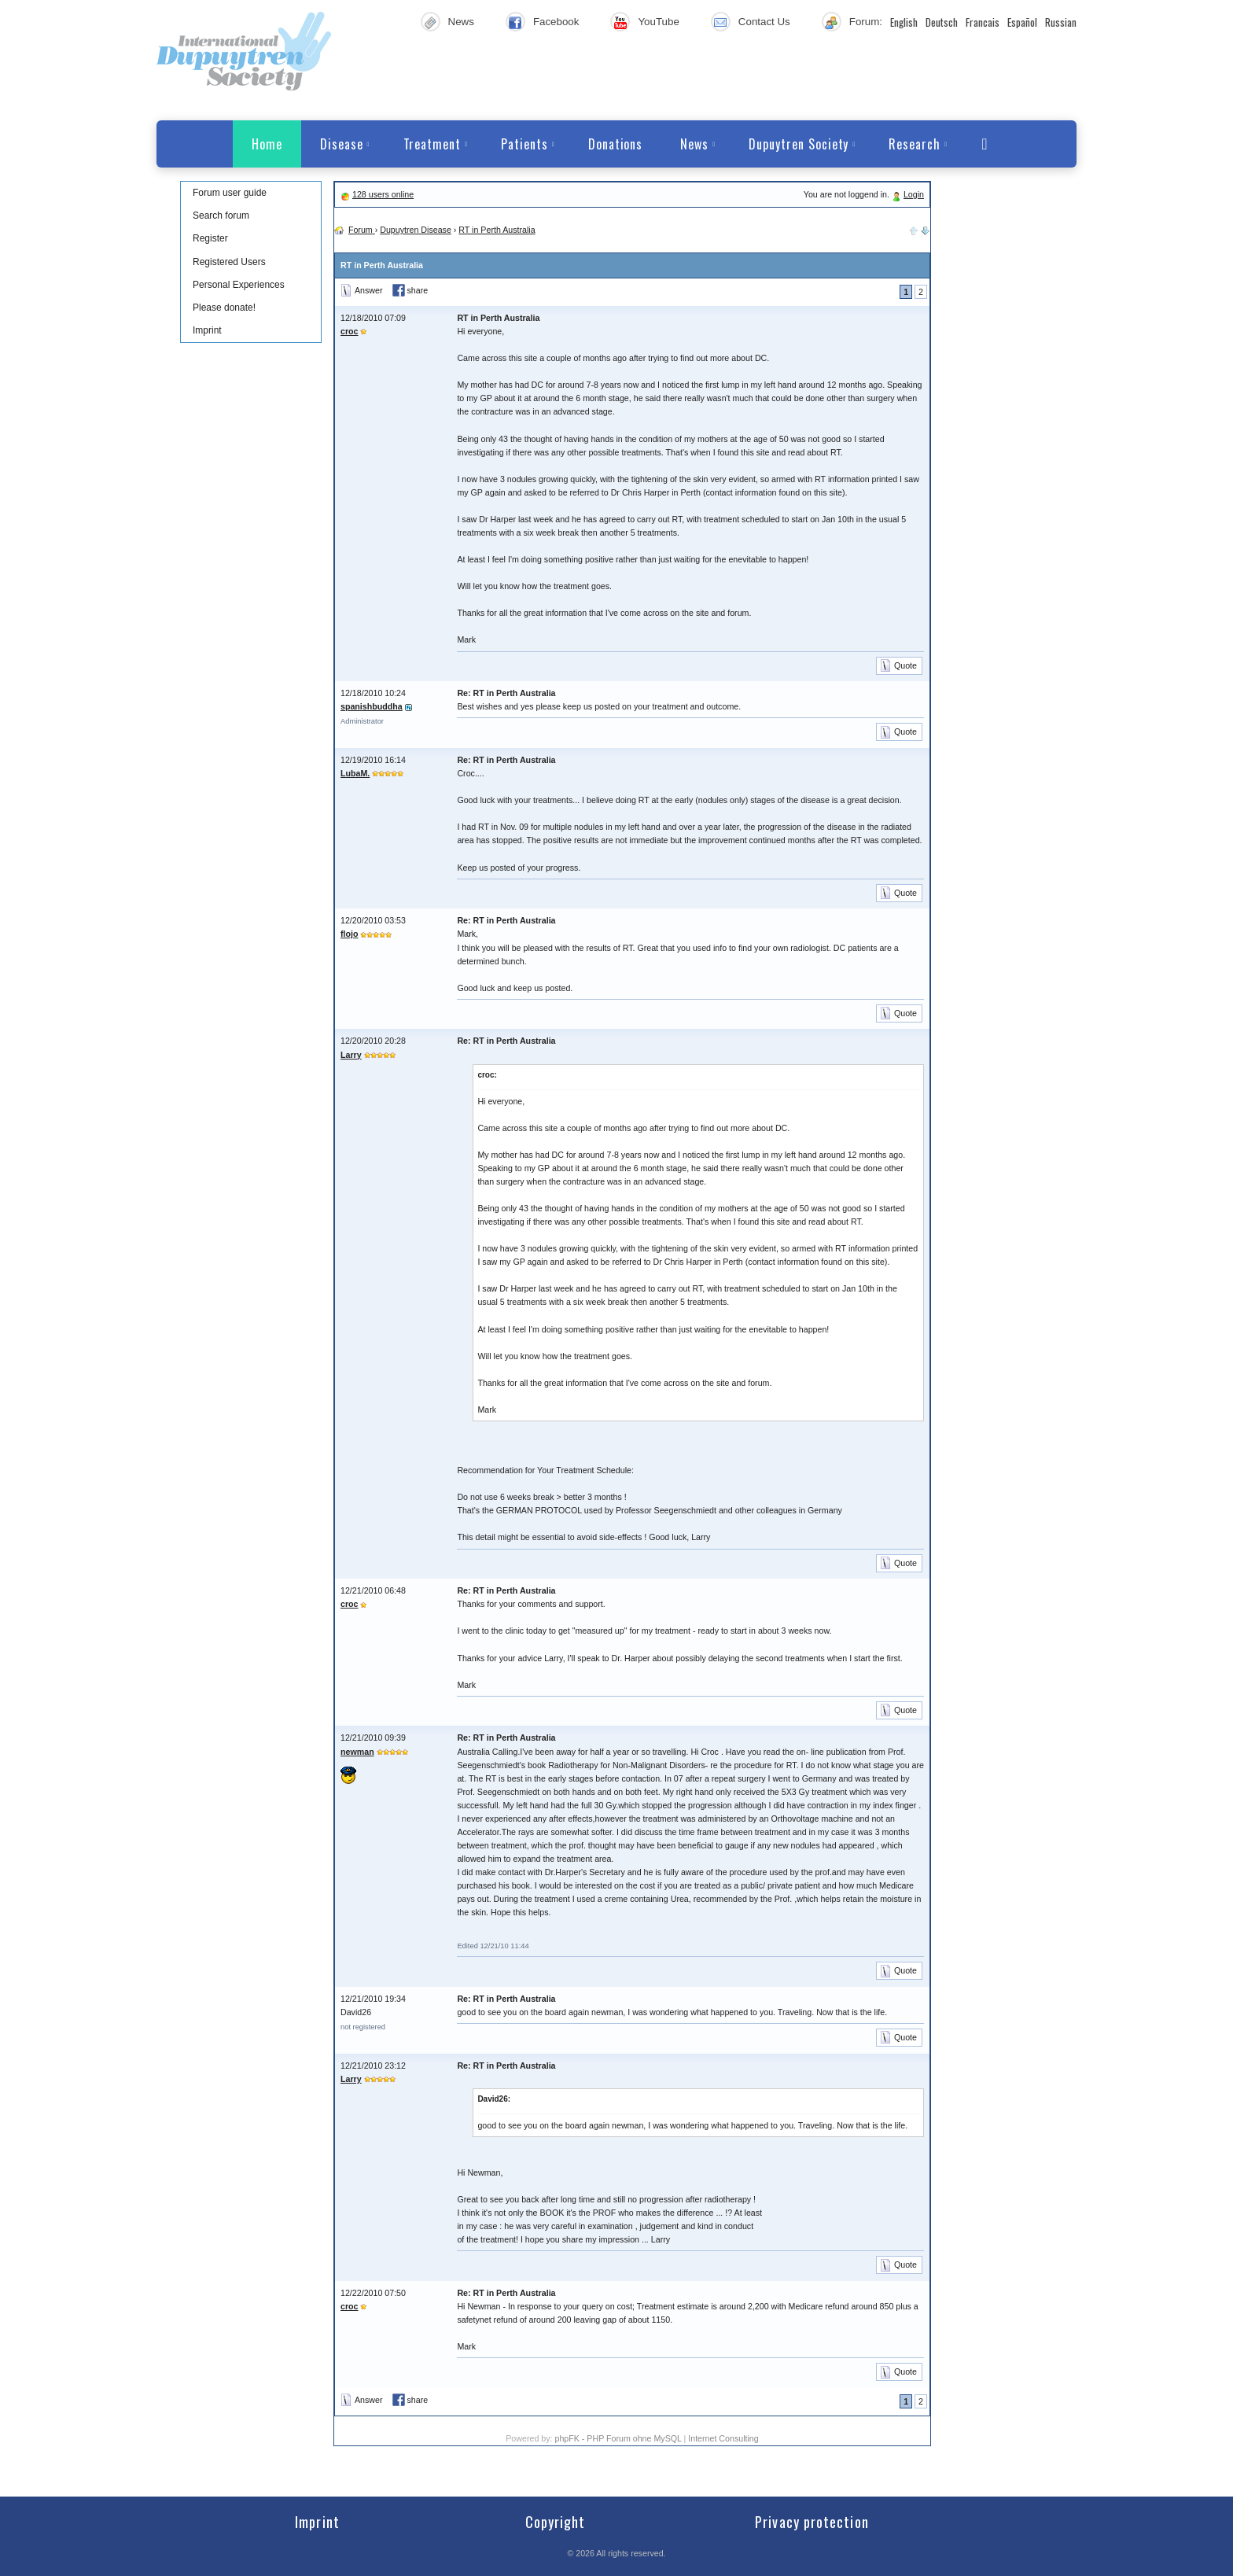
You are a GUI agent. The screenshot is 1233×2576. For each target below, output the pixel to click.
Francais (982, 22)
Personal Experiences (239, 284)
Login (914, 194)
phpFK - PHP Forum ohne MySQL (618, 2438)
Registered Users (229, 261)
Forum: (865, 22)
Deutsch (942, 22)
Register (210, 238)
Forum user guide (230, 192)
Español (1022, 22)
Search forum (221, 215)
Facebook (556, 22)
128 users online (383, 194)
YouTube (658, 22)
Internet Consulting (723, 2438)
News (461, 22)
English (904, 22)
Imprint (207, 330)
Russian (1061, 22)
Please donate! (224, 307)
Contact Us (764, 22)
